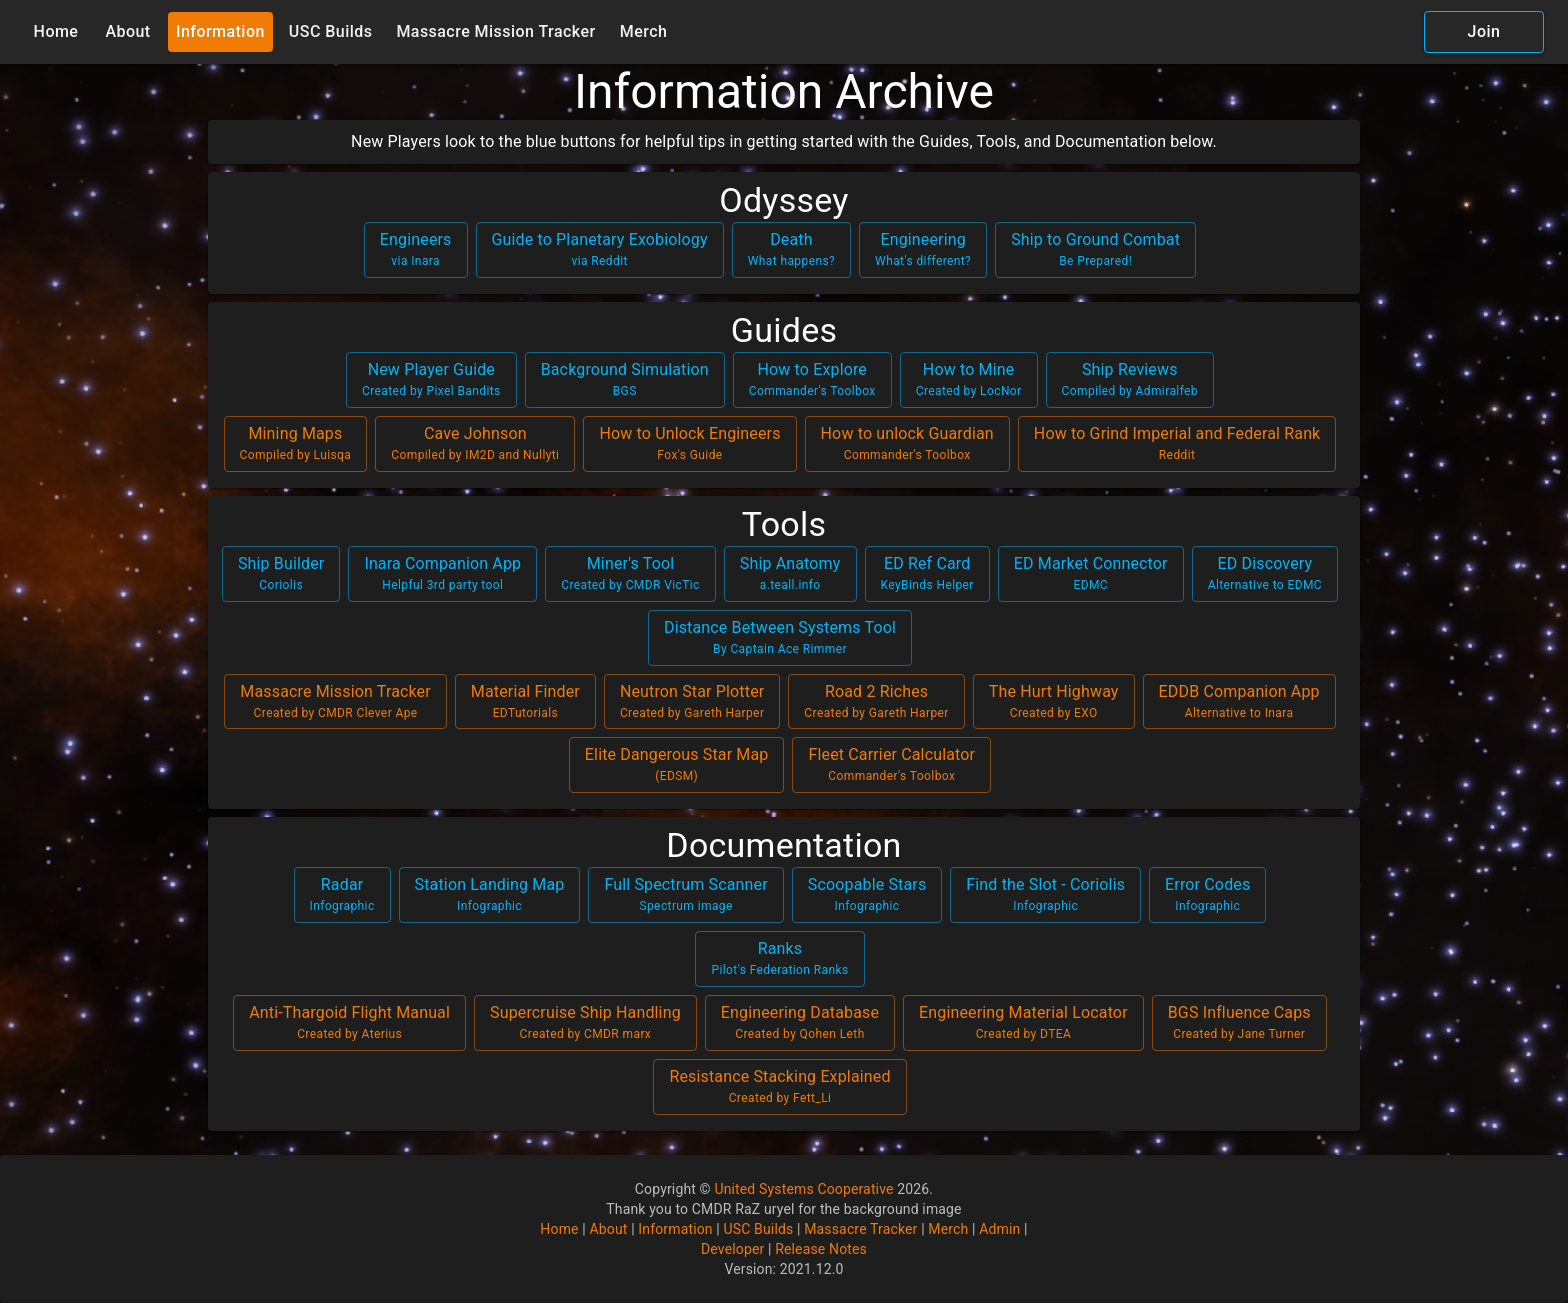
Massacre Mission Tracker (495, 32)
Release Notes (821, 1249)
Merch (644, 32)
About (128, 32)
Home (56, 32)
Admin (999, 1229)
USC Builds (331, 32)
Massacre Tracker (860, 1229)
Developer (732, 1249)
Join (1484, 32)
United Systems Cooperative (803, 1189)
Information (220, 32)
